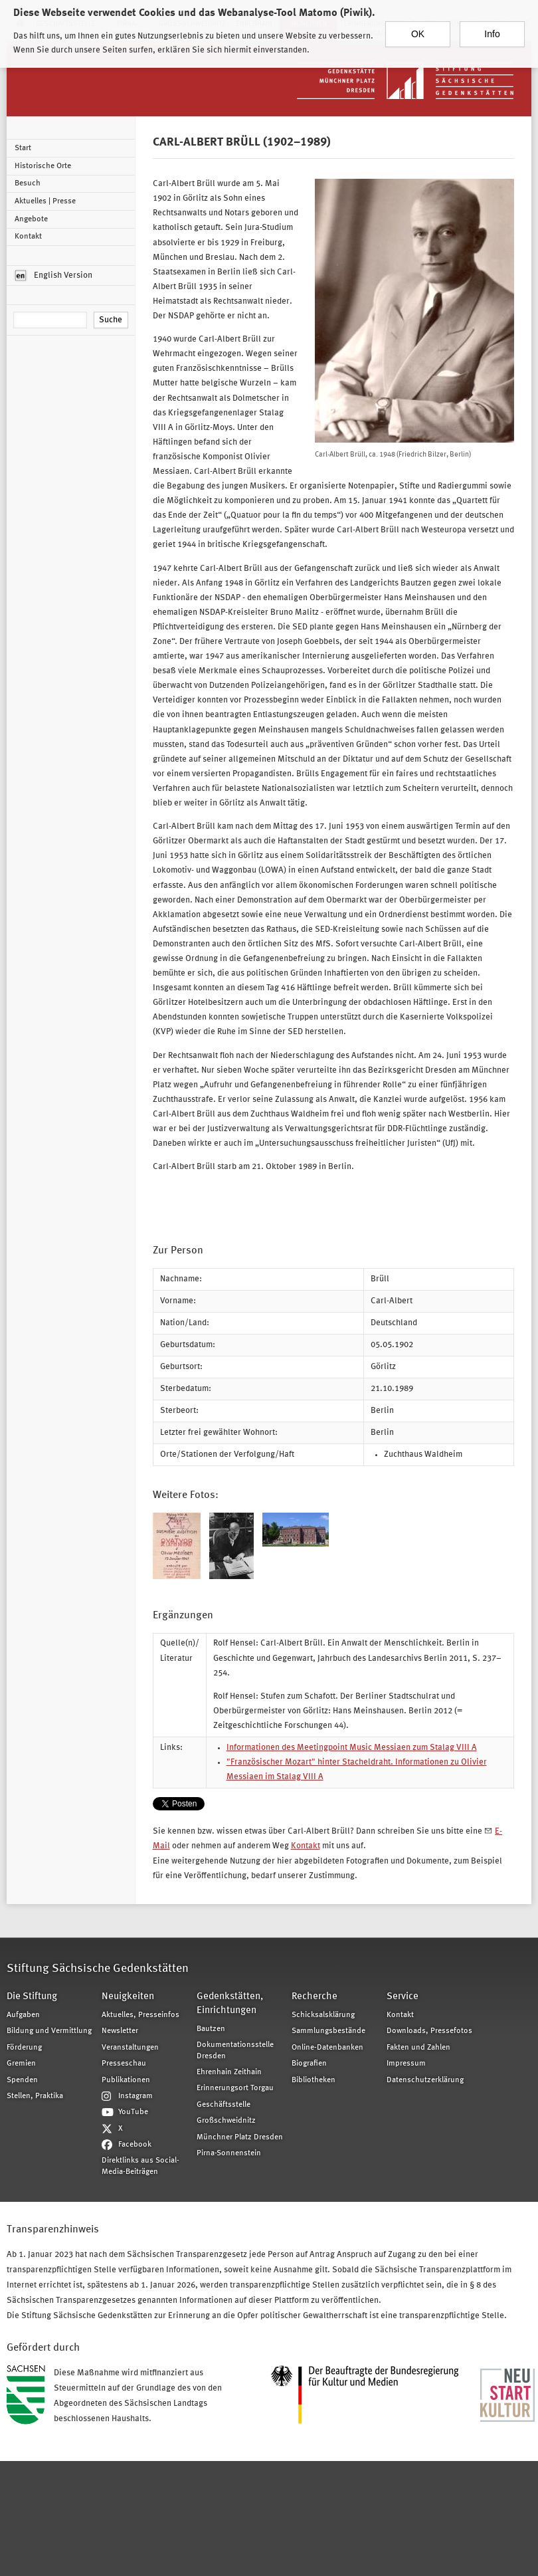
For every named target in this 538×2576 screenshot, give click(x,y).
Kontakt (28, 237)
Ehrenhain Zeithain (229, 2072)
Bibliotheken (313, 2080)
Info (491, 32)
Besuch (28, 183)
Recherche (314, 1997)
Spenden (22, 2080)
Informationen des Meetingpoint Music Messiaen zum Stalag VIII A (351, 1747)
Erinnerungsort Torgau (235, 2088)
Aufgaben (23, 2015)
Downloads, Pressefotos (429, 2031)
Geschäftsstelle (223, 2105)
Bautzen (211, 2029)
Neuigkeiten (128, 1997)
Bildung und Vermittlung (49, 2031)
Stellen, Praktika (35, 2096)
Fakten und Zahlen (418, 2048)
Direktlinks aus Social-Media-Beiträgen (140, 2166)
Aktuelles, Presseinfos (140, 2015)
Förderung (24, 2048)
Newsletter (120, 2031)
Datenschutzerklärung (425, 2080)
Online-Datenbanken (327, 2048)
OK (417, 32)
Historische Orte (43, 166)
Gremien (21, 2064)
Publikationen (126, 2080)
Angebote (31, 219)
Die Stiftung (32, 1997)
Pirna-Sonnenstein (229, 2153)
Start (23, 148)
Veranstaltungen (130, 2048)
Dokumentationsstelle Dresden (235, 2050)
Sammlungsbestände (328, 2031)
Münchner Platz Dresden (240, 2137)
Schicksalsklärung (323, 2015)
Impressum (406, 2064)
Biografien (309, 2064)
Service (402, 1997)
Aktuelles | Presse (45, 201)
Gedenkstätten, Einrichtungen (230, 2004)
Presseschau (124, 2064)
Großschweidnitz (226, 2121)
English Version (53, 275)
